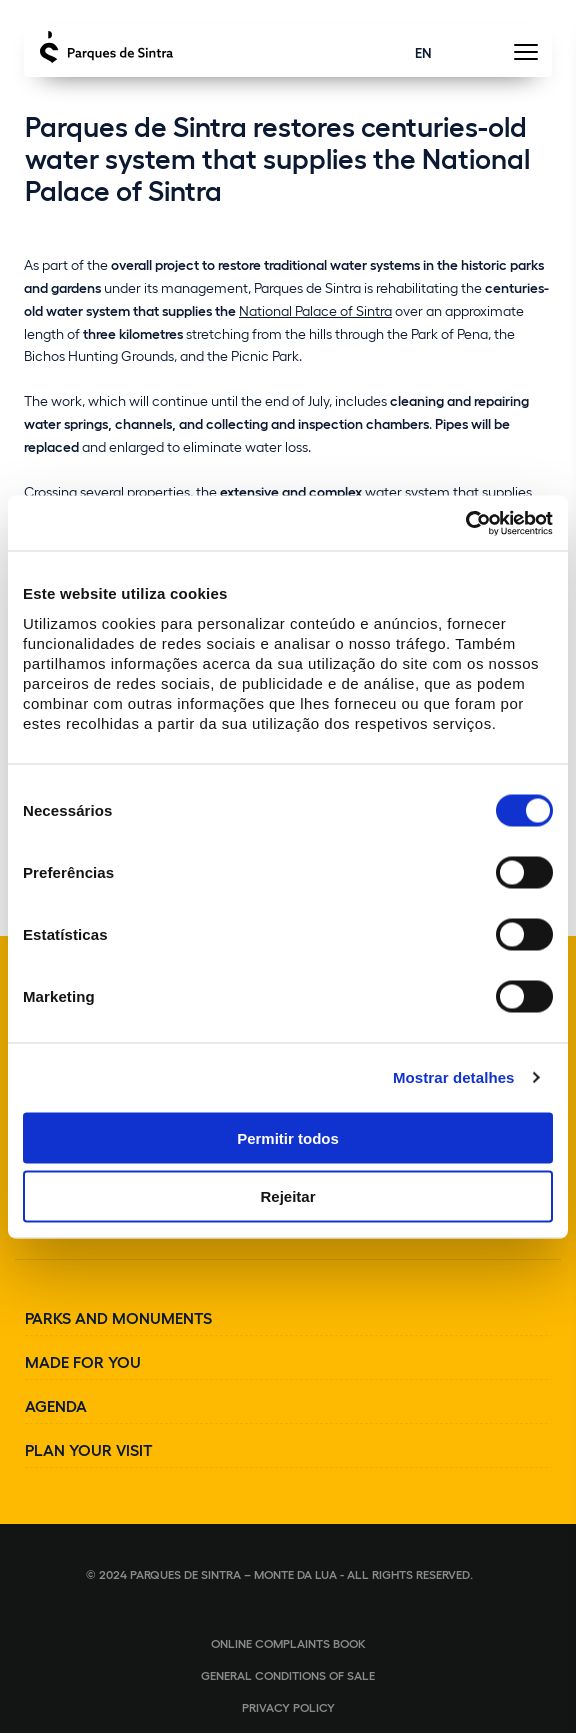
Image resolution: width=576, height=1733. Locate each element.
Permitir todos (288, 1137)
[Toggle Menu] (525, 57)
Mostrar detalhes (454, 1077)
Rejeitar (287, 1196)
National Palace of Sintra (315, 310)
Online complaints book (288, 1643)
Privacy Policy (288, 1707)
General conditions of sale (288, 1675)
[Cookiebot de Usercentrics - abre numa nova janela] (465, 523)
